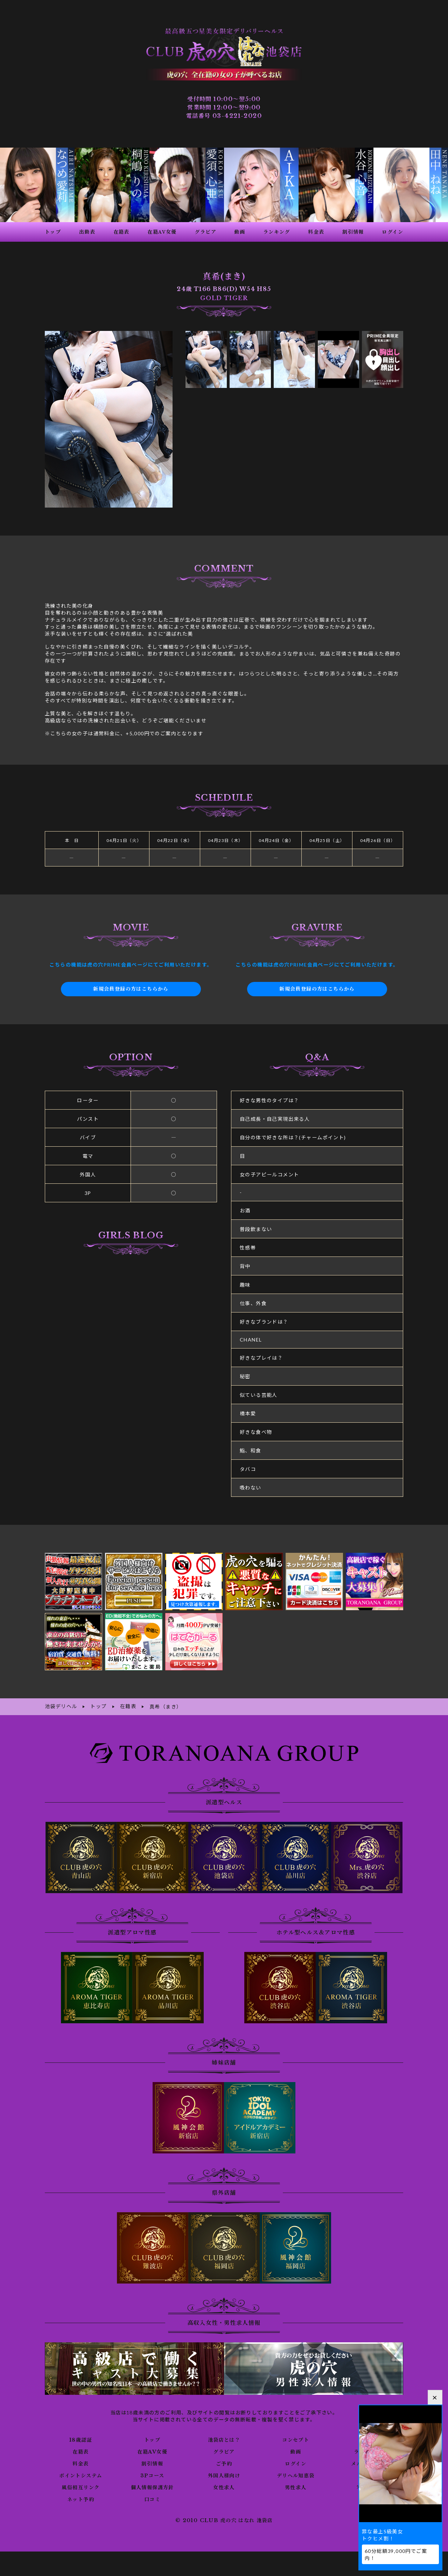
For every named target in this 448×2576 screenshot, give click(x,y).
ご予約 (224, 2457)
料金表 (80, 2457)
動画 (295, 2445)
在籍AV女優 (152, 2445)
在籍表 (80, 2445)
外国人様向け (224, 2469)
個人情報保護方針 (152, 2480)
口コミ (152, 2492)
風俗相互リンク (80, 2480)
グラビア (224, 2445)
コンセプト (295, 2433)
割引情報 (152, 2457)
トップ (152, 2433)
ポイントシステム (80, 2469)
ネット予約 (80, 2492)
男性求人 (296, 2480)
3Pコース (152, 2469)
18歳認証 (80, 2433)
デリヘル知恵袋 (296, 2469)
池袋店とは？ (224, 2433)
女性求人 (224, 2480)
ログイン (295, 2457)
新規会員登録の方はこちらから (131, 982)
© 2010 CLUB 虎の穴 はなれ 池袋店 (224, 2514)
